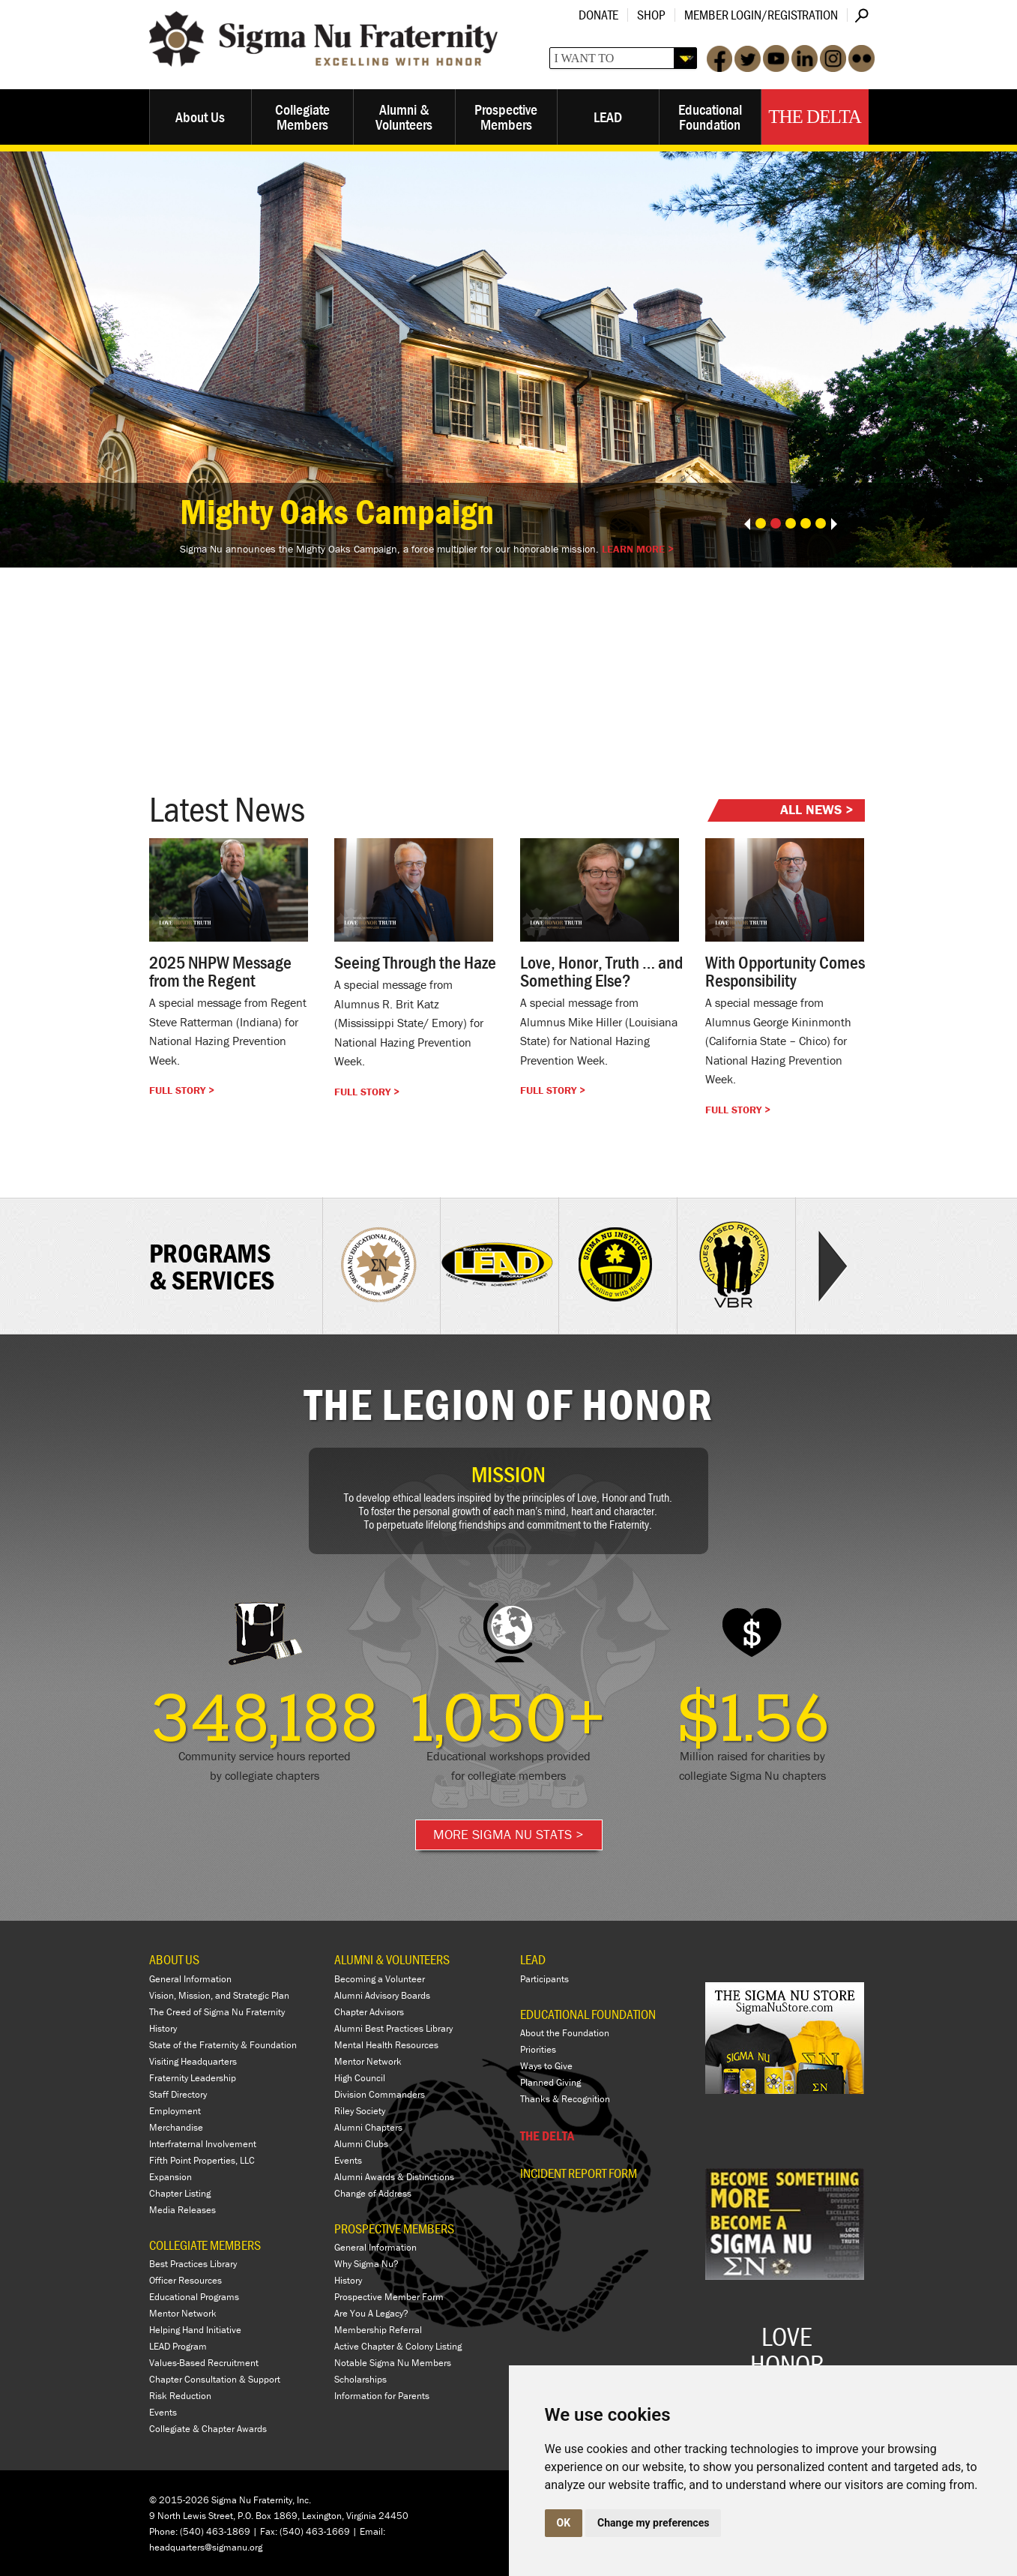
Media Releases (182, 2209)
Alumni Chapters (368, 2127)
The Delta (814, 116)
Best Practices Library (193, 2263)
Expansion (170, 2176)
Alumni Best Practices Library (393, 2028)
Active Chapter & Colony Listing (398, 2346)
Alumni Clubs (361, 2143)
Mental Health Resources (386, 2044)
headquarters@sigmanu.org (205, 2547)
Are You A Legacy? (371, 2313)
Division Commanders (379, 2094)
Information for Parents (381, 2395)
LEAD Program (178, 2346)
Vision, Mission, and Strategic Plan (219, 1995)
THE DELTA (547, 2135)
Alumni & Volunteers (403, 116)
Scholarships (360, 2379)
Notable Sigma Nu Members (392, 2362)
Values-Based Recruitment (204, 2362)
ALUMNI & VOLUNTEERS (392, 1959)
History (163, 2028)
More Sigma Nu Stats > (508, 1834)
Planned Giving (550, 2082)
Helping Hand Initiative (195, 2329)
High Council (359, 2077)
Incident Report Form (578, 2173)
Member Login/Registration (761, 14)
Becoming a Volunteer (379, 1978)
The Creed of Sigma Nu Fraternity (217, 2011)
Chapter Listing (180, 2193)
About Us (200, 116)
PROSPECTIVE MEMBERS (394, 2228)
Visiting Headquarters (193, 2061)
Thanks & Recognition (565, 2098)
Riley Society (359, 2110)
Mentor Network (183, 2313)
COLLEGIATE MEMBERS (205, 2245)
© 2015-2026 (179, 2500)
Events (163, 2412)
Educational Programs (194, 2296)
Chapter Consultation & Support (214, 2379)
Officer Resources (185, 2280)
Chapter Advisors (369, 2011)
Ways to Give (546, 2065)
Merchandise (176, 2127)
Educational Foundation (710, 116)
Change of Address (372, 2193)
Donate (598, 14)
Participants (544, 1978)
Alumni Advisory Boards (382, 1995)
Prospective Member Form (389, 2296)
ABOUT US (174, 1959)
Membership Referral (378, 2329)
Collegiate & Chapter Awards (208, 2428)
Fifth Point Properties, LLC (202, 2160)
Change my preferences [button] (653, 2523)
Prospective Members (505, 116)
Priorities (538, 2049)
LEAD (608, 116)
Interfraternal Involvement (202, 2143)
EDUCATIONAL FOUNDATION (588, 2014)
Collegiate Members (302, 116)
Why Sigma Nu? (366, 2263)
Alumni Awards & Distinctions (394, 2176)
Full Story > (181, 1090)
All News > (817, 809)
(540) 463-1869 (215, 2531)
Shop (651, 14)
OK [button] (564, 2523)
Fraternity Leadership (192, 2077)
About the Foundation (564, 2032)
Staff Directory (178, 2094)
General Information (190, 1978)
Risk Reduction (180, 2395)
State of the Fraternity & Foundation (223, 2044)
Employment (175, 2110)
